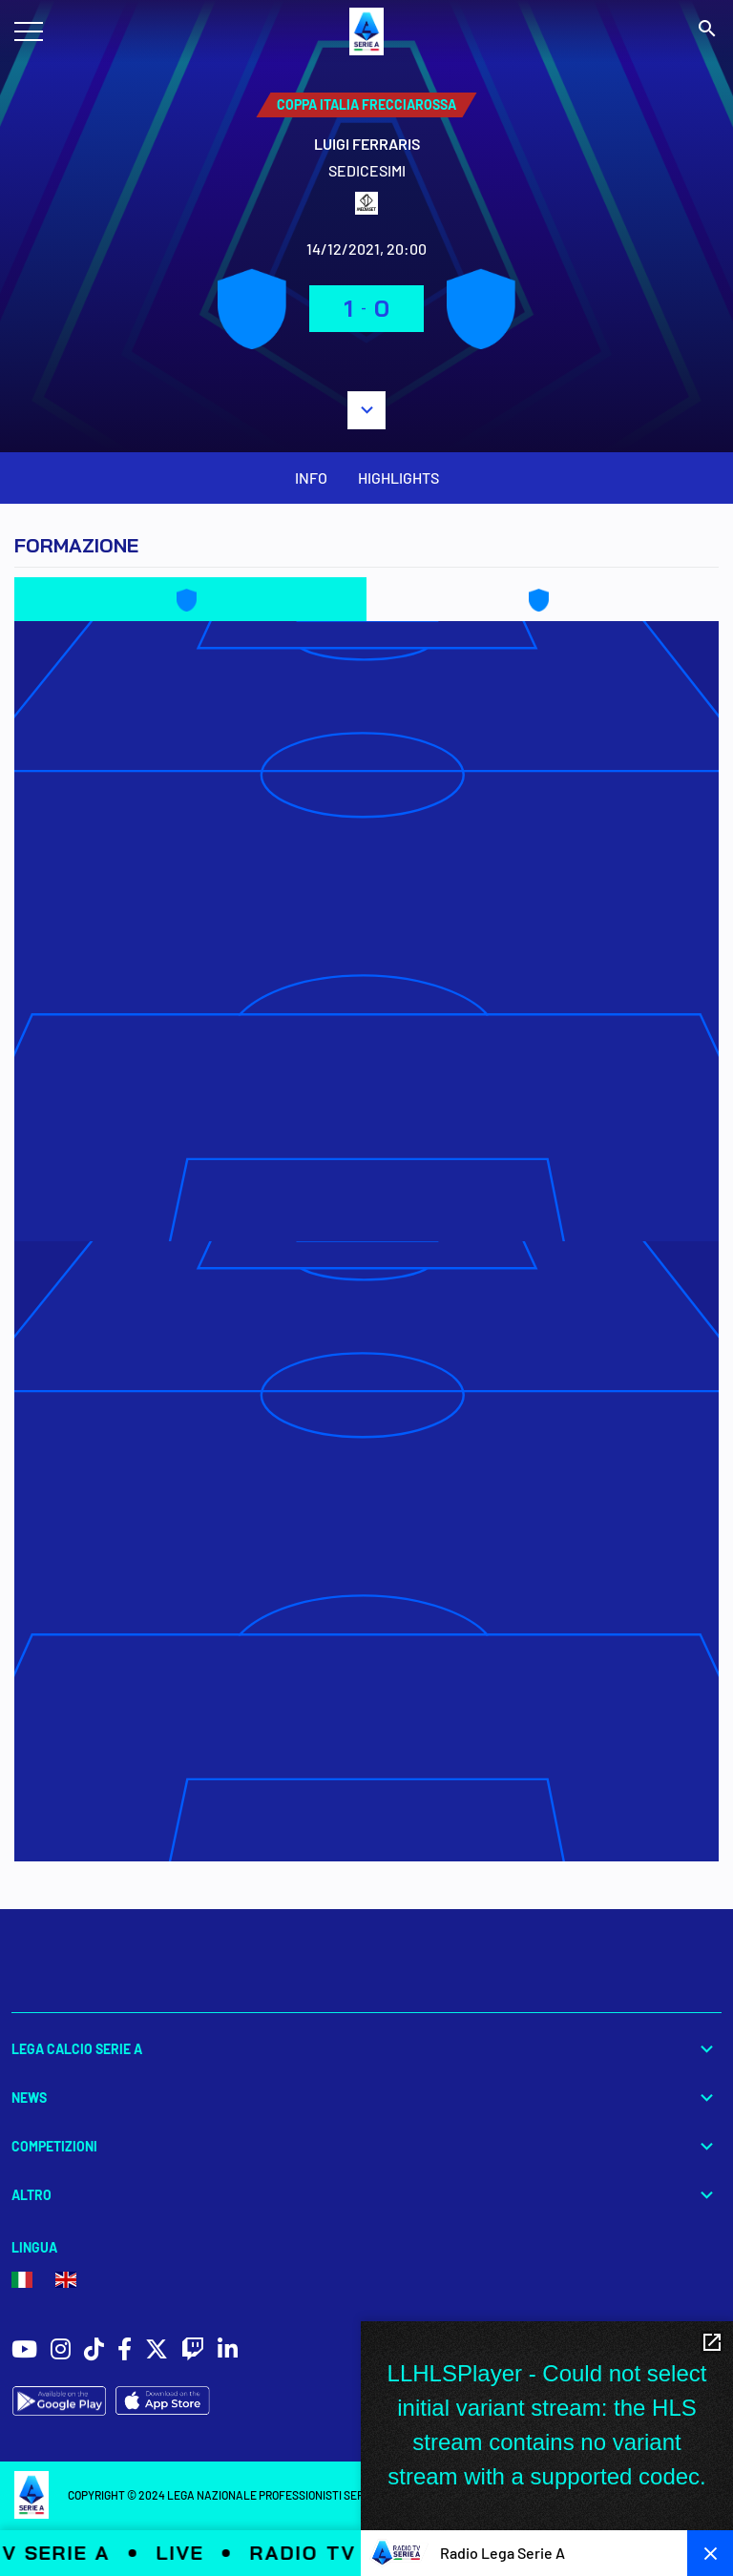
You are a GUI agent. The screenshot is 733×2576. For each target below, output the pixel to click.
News (366, 2097)
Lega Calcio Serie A (366, 2049)
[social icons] (24, 2351)
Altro (366, 2195)
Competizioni (366, 2146)
